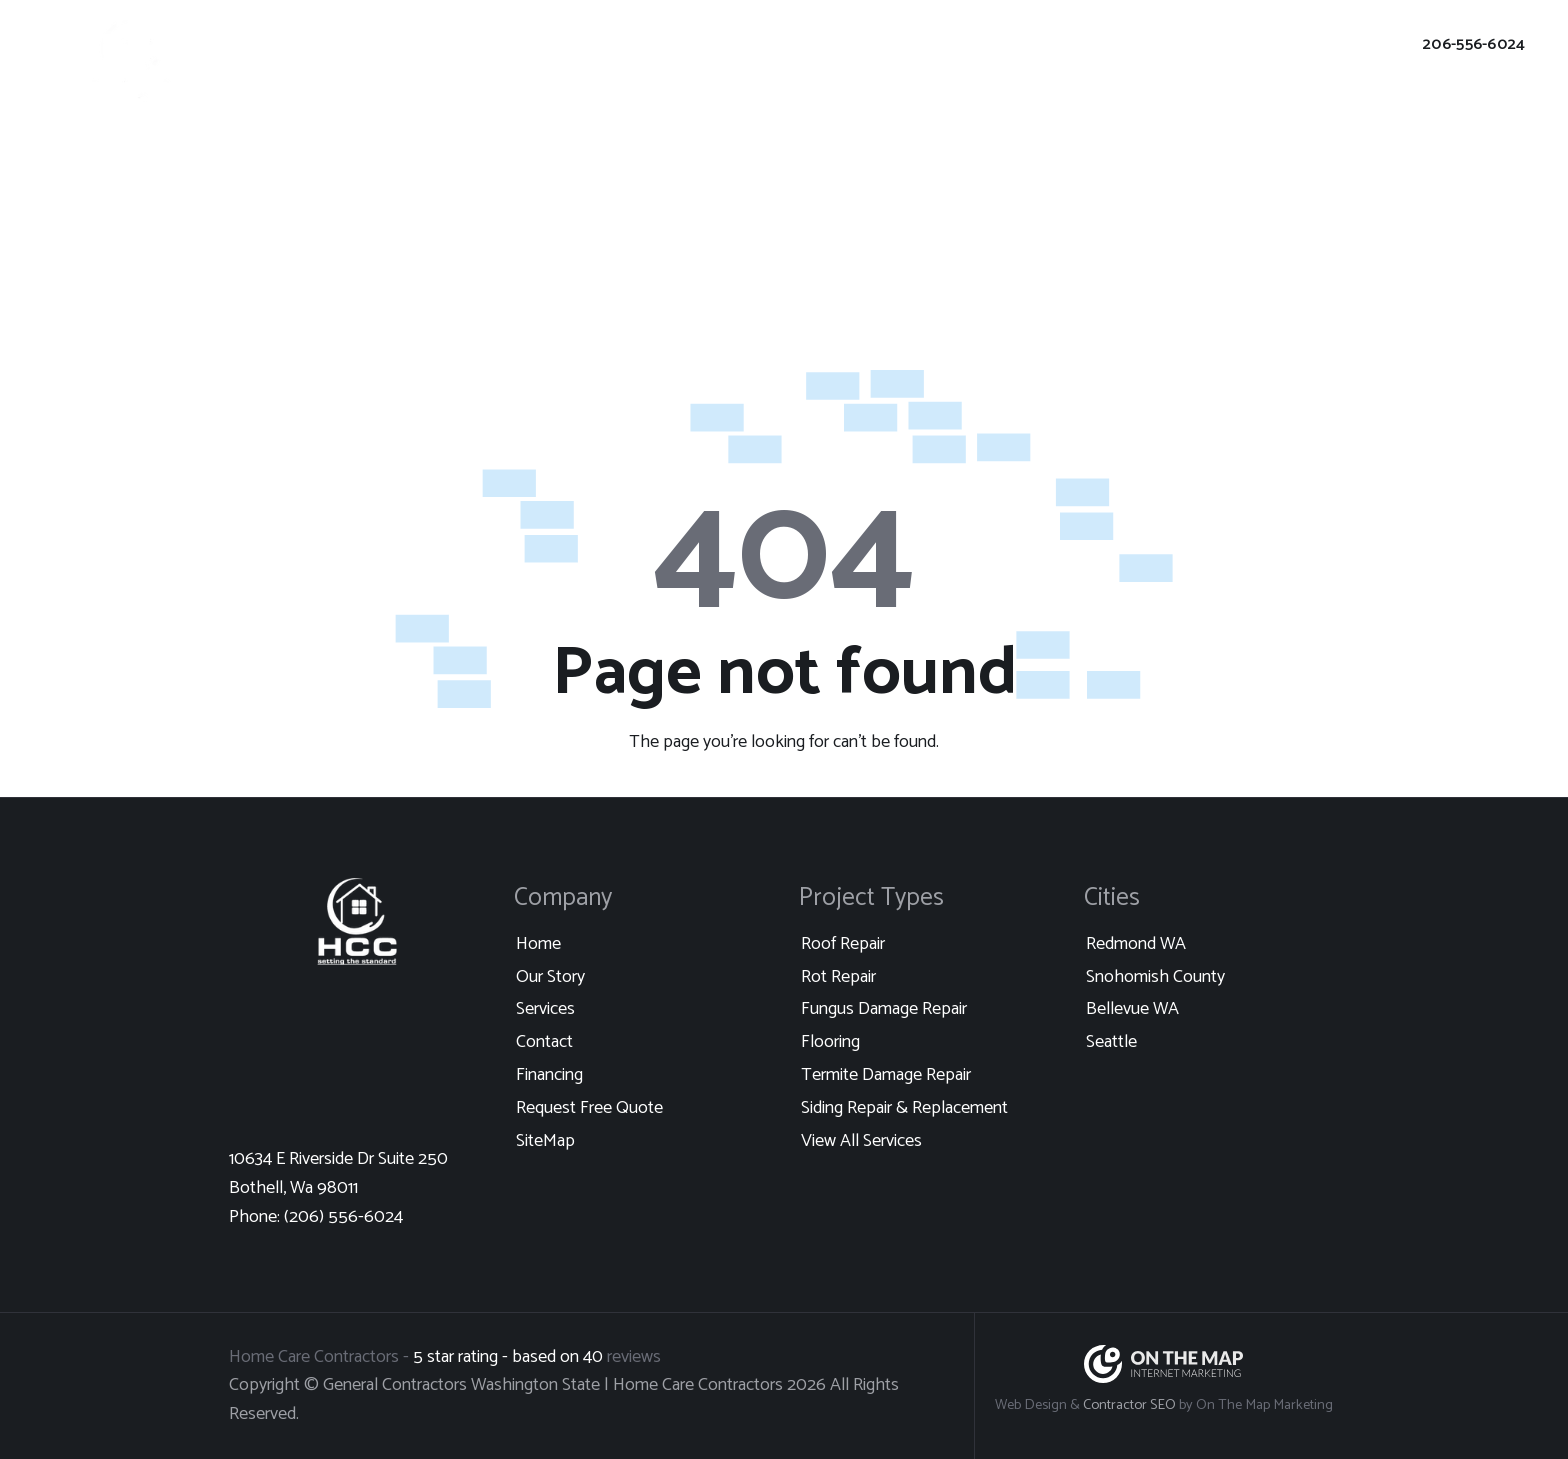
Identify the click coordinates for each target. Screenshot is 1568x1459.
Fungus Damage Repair (884, 1009)
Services (545, 1009)
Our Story (723, 45)
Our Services (402, 45)
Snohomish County (1155, 977)
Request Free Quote (1297, 44)
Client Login (1050, 45)
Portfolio (510, 45)
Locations (609, 45)
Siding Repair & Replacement (904, 1108)
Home (538, 944)
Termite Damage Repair (886, 1075)
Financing (954, 45)
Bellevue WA (1132, 1009)
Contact (872, 45)
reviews (634, 1357)
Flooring (830, 1042)
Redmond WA (1136, 944)
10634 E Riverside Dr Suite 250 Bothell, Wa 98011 (338, 1174)
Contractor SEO (1129, 1405)
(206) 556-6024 (343, 1217)
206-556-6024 (1474, 44)
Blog (807, 45)
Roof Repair (843, 944)
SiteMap (545, 1141)
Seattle (1111, 1042)
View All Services (861, 1141)
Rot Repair (838, 977)
